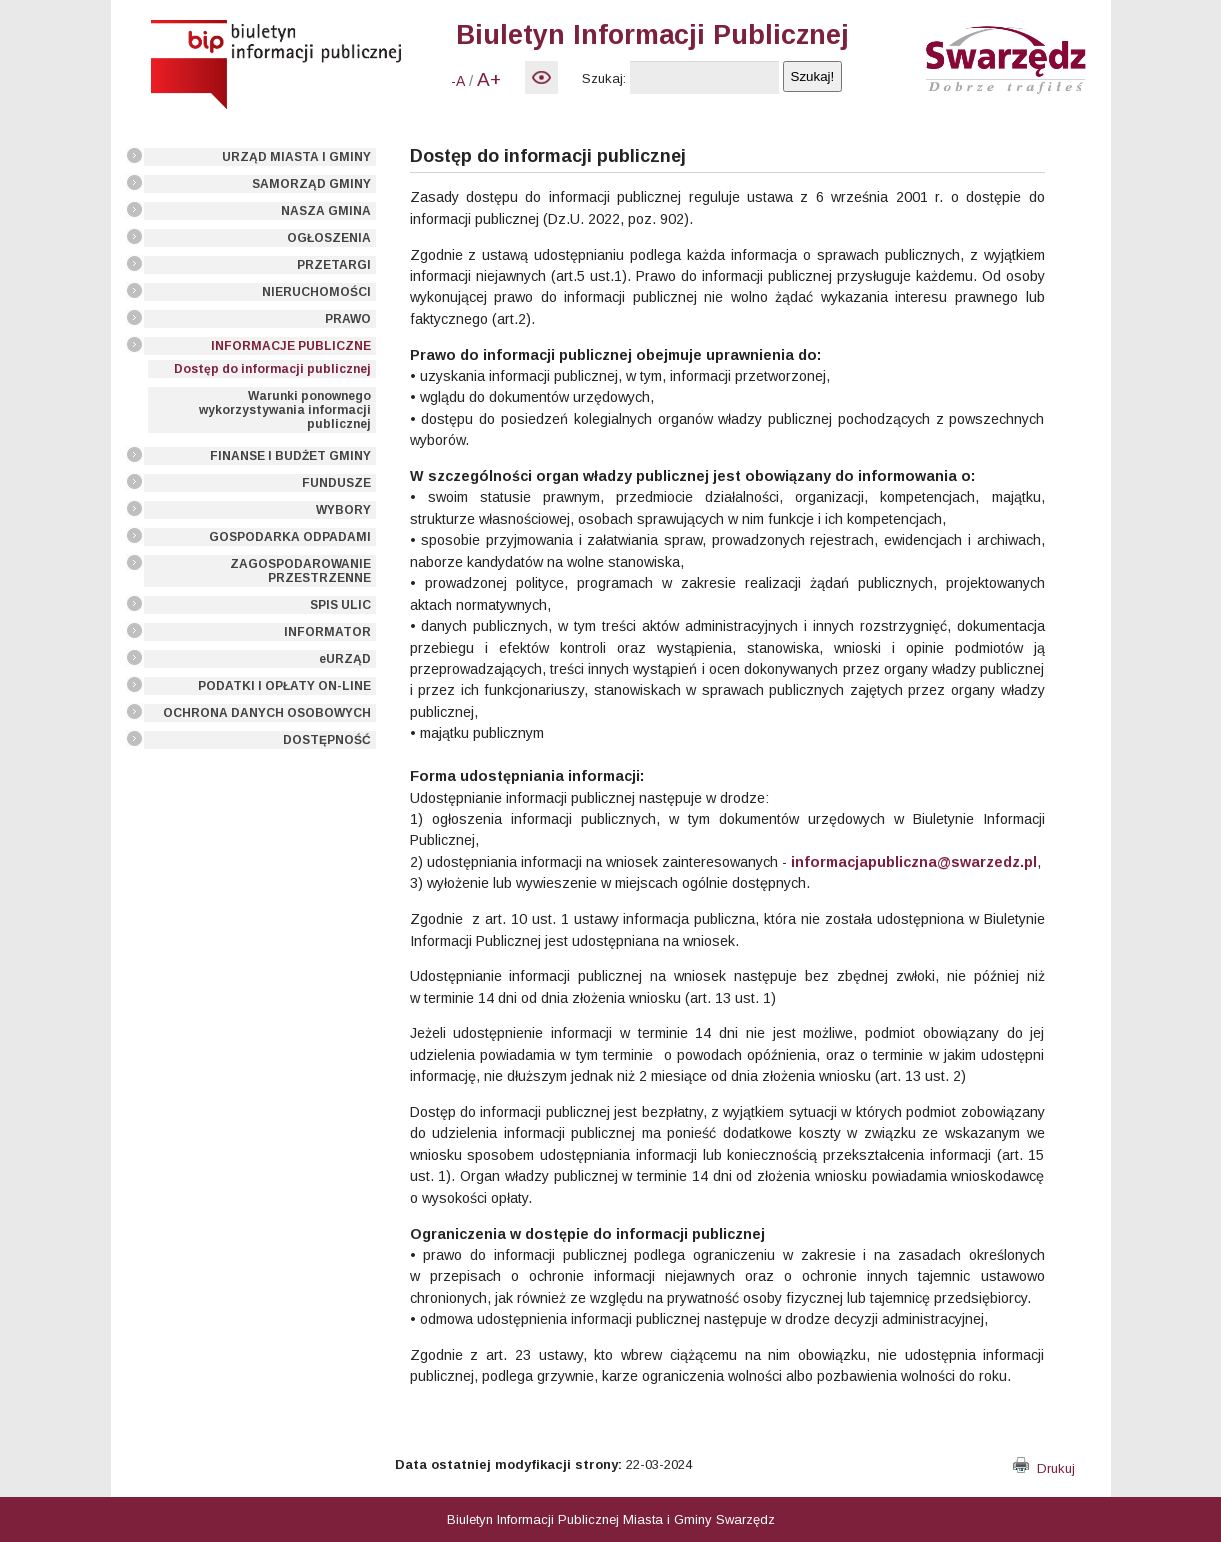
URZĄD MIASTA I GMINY (296, 157)
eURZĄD (345, 659)
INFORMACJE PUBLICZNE (291, 346)
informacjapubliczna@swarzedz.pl (914, 862)
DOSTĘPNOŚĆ (327, 740)
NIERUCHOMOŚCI (316, 292)
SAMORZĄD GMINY (311, 184)
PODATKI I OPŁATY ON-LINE (284, 686)
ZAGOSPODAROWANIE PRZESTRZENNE (300, 571)
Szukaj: (604, 78)
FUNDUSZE (336, 483)
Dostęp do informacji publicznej (272, 369)
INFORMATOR (327, 632)
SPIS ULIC (340, 605)
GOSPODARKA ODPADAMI (290, 537)
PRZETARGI (334, 265)
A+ (489, 79)
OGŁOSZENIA (329, 238)
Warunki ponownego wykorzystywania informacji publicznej (285, 410)
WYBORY (343, 510)
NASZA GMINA (326, 211)
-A (458, 81)
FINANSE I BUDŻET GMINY (290, 456)
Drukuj (1044, 1468)
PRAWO (348, 319)
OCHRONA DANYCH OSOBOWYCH (267, 713)
